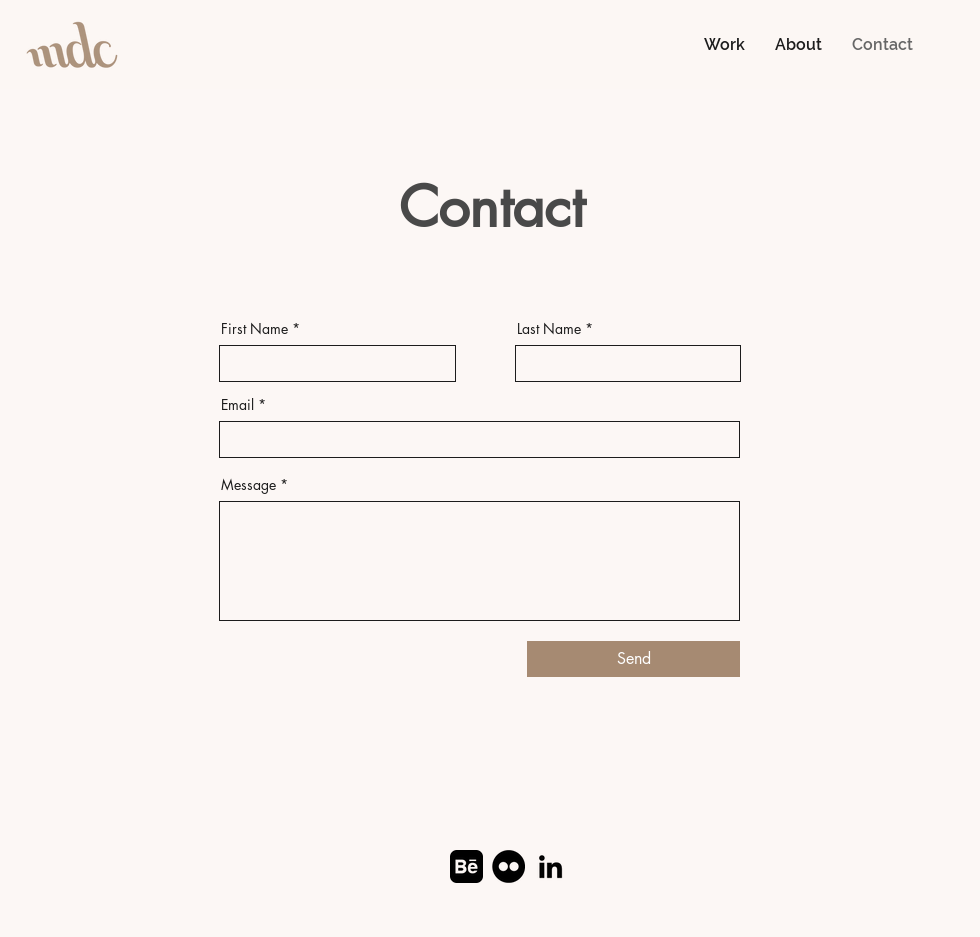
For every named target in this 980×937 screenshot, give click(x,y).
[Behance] (466, 866)
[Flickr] (508, 866)
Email (237, 405)
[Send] (633, 659)
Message (248, 485)
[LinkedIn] (550, 866)
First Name (254, 329)
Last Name (549, 329)
